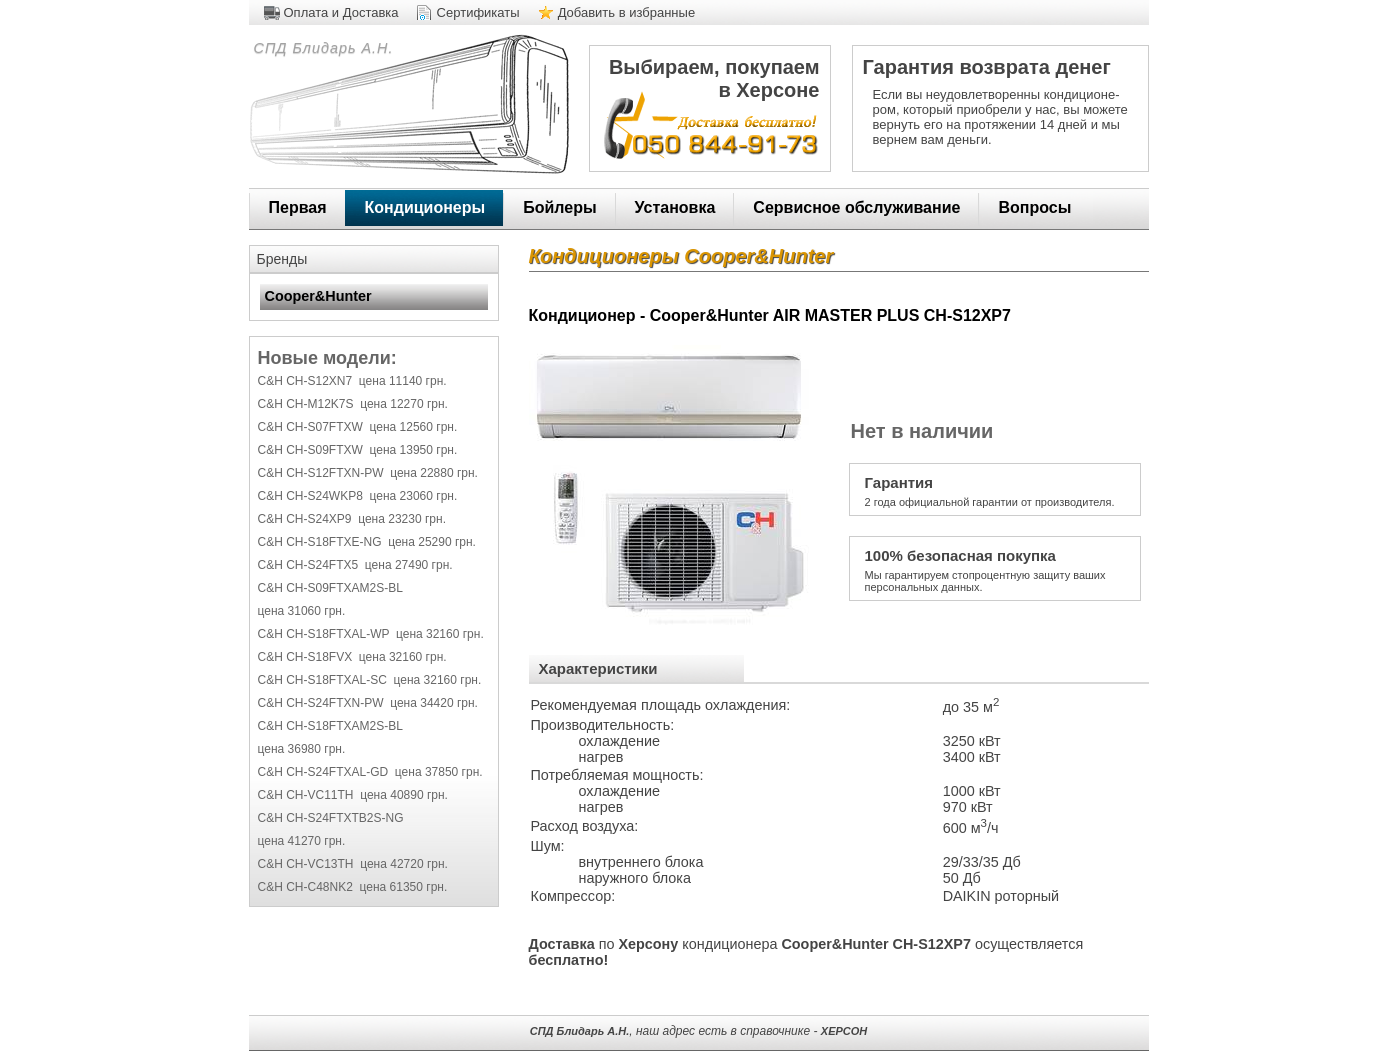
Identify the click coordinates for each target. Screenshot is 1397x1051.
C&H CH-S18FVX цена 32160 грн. (352, 657)
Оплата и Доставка (341, 12)
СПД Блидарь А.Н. (321, 48)
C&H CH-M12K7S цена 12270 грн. (353, 404)
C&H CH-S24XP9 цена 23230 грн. (352, 519)
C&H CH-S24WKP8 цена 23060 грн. (358, 496)
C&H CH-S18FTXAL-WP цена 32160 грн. (371, 634)
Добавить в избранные (627, 12)
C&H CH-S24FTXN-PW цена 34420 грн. (368, 703)
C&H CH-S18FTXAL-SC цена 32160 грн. (370, 680)
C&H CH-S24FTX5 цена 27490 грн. (355, 565)
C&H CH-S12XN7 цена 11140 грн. (352, 381)
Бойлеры (559, 207)
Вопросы (1034, 207)
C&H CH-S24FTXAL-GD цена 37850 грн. (370, 772)
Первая (298, 207)
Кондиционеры (425, 207)
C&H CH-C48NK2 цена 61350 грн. (353, 887)
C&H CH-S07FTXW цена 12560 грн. (358, 427)
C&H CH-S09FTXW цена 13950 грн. (358, 450)
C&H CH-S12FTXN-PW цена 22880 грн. (368, 473)
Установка (675, 207)
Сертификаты (478, 12)
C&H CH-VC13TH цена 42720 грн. (353, 864)
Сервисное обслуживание (856, 207)
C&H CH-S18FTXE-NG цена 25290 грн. (367, 542)
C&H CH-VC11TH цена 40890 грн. (353, 795)
